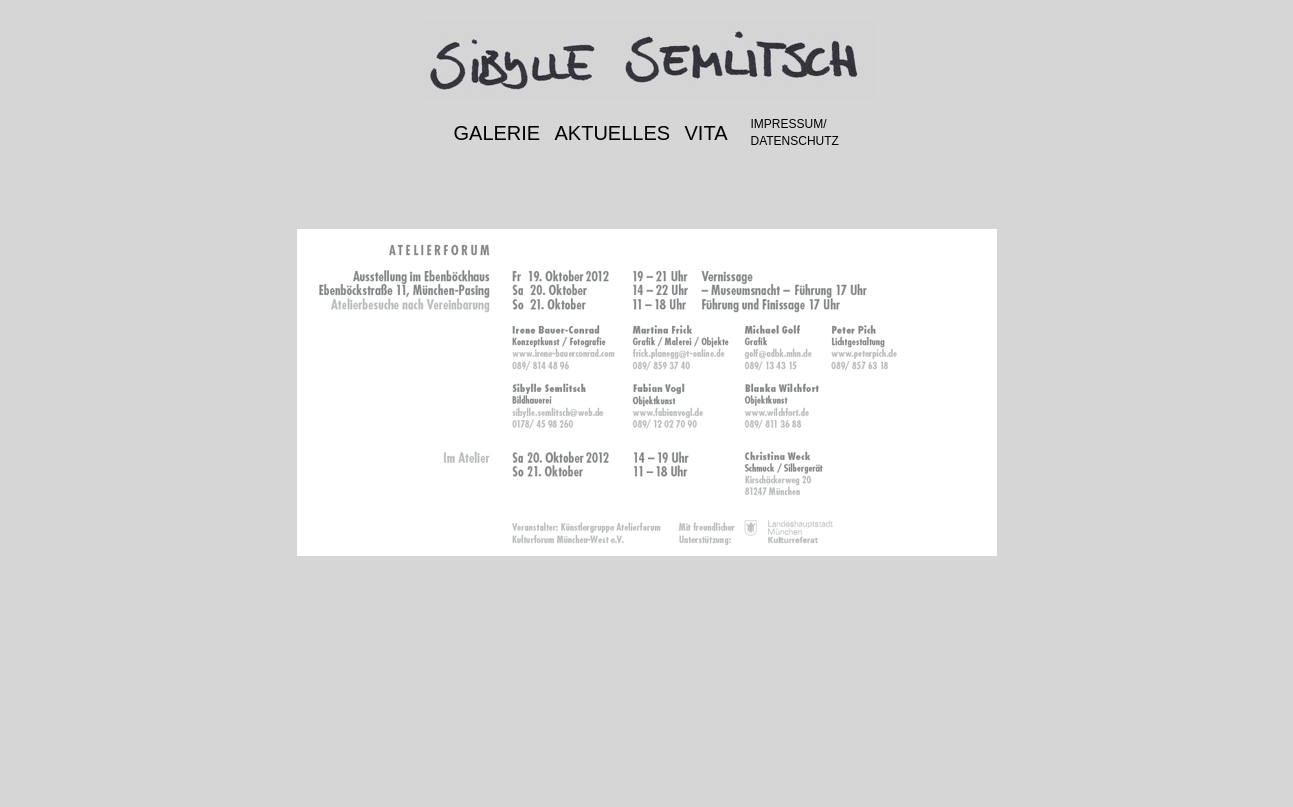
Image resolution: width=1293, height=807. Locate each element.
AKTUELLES (613, 133)
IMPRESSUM (787, 124)
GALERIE (497, 133)
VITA (706, 133)
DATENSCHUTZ (795, 141)
